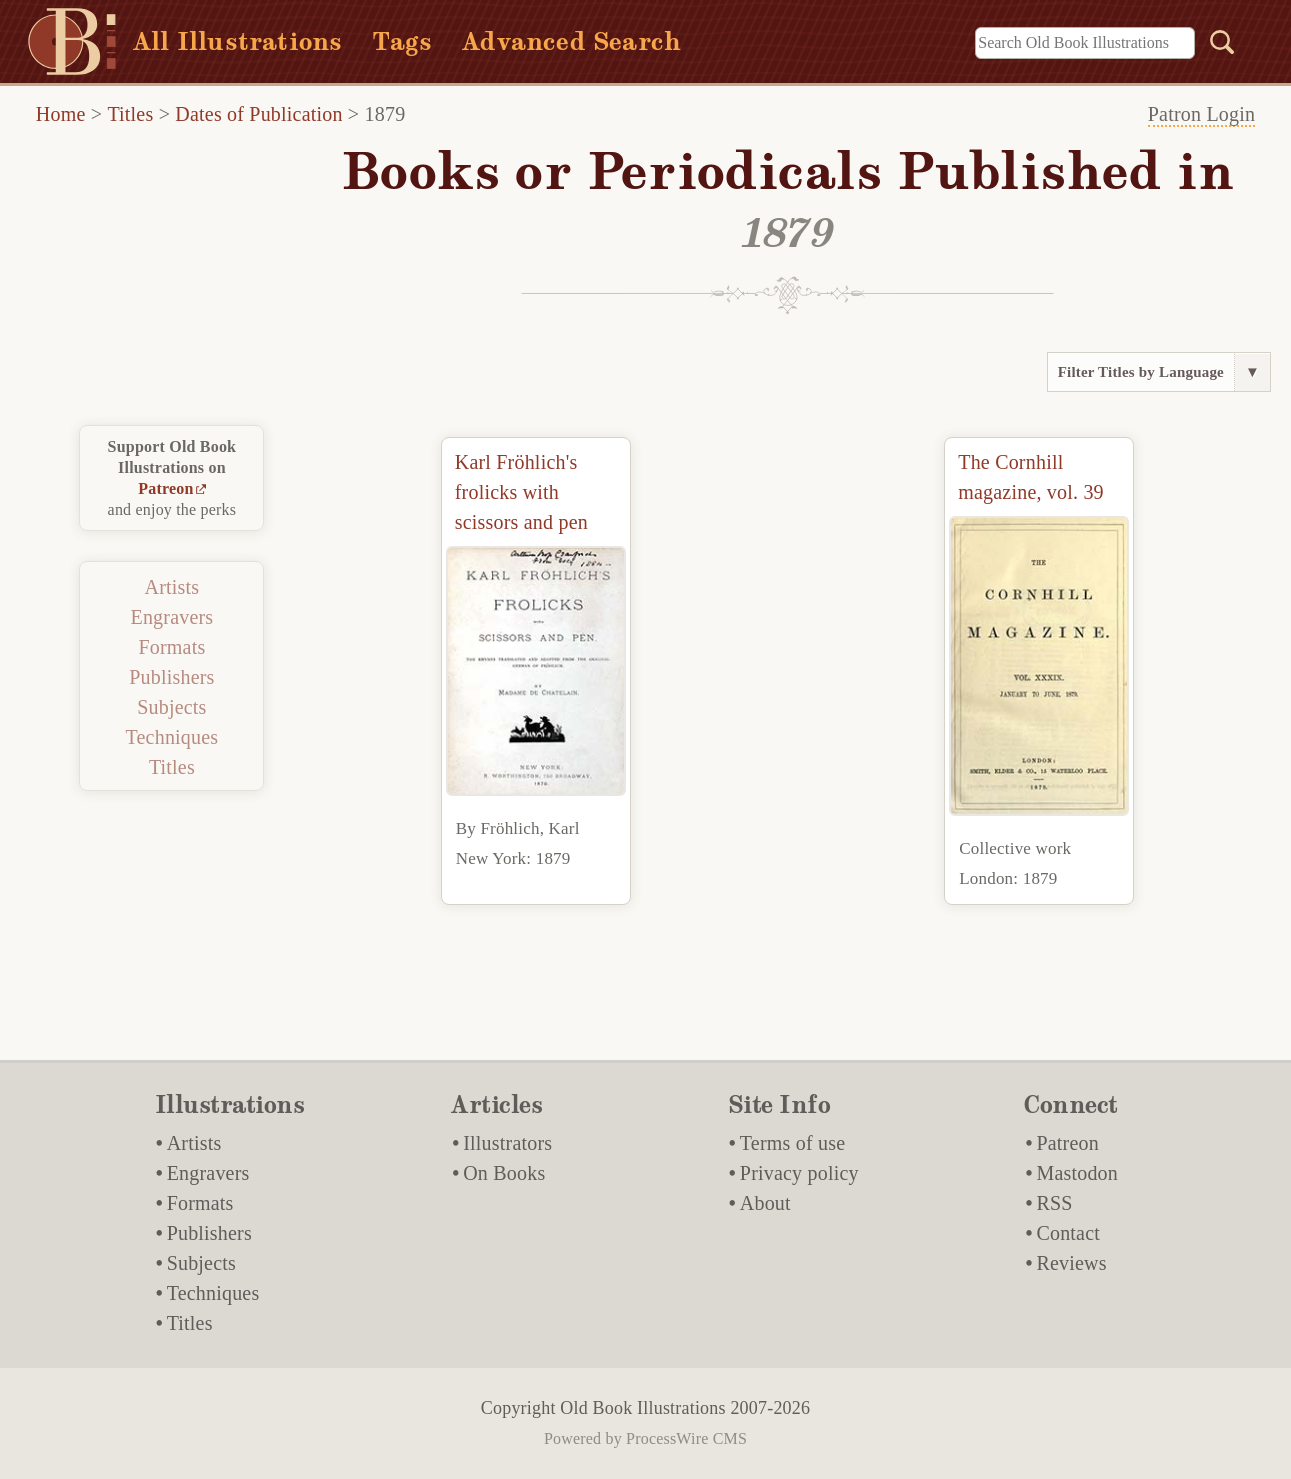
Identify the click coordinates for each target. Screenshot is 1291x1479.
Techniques (172, 737)
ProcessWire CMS (686, 1438)
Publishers (171, 677)
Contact (1068, 1233)
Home (61, 114)
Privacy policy (799, 1173)
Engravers (171, 617)
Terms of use (792, 1143)
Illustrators (507, 1143)
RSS (1054, 1203)
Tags (402, 41)
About (765, 1203)
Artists (172, 587)
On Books (504, 1173)
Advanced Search (571, 41)
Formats (171, 647)
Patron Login (1201, 114)
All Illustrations (237, 41)
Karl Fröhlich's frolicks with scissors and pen (521, 492)
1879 (385, 114)
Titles (130, 114)
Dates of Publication (258, 114)
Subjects (171, 707)
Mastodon (1077, 1173)
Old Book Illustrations (642, 1408)
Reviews (1071, 1263)
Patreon (165, 488)
